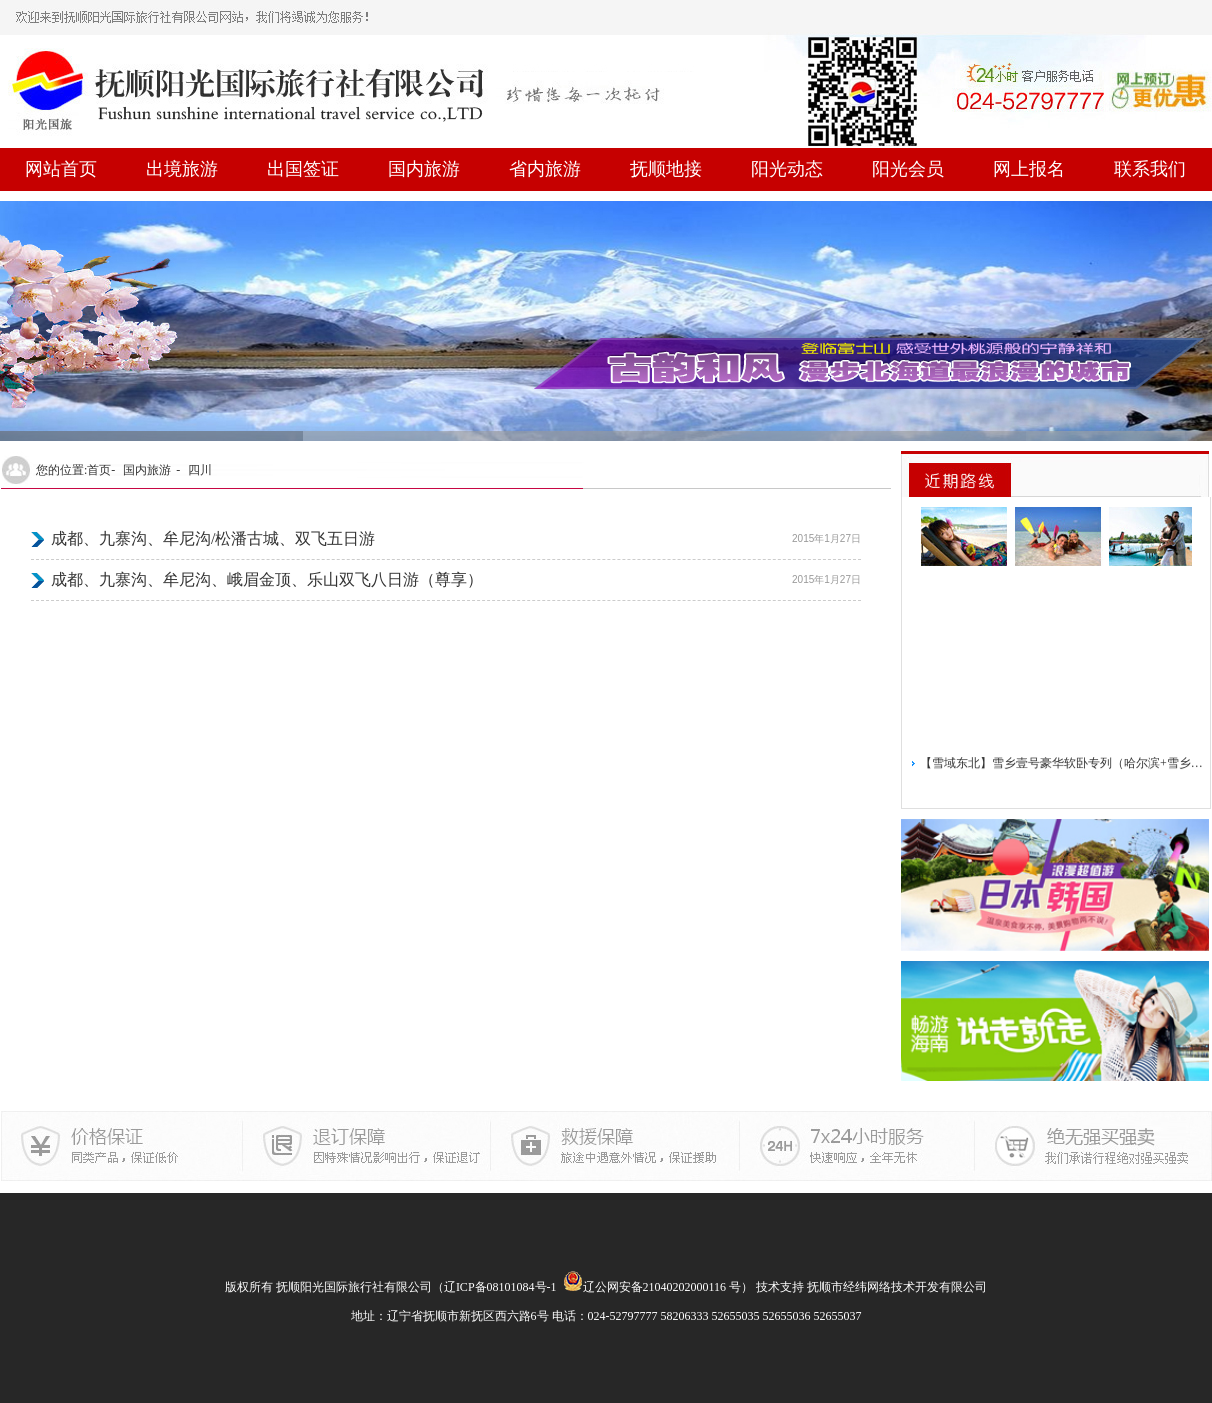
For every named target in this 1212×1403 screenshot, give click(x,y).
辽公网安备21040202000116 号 (652, 1287)
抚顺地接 (666, 169)
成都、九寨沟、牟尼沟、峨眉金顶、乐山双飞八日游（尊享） (267, 579)
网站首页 (61, 169)
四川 (200, 470)
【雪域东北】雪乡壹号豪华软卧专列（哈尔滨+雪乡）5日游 (1062, 766)
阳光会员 (908, 169)
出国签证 (303, 169)
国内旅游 (424, 169)
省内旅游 (545, 169)
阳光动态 (787, 169)
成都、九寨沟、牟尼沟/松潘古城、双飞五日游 (213, 538)
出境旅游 (182, 169)
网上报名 (1029, 169)
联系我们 (1150, 169)
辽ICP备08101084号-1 (500, 1287)
